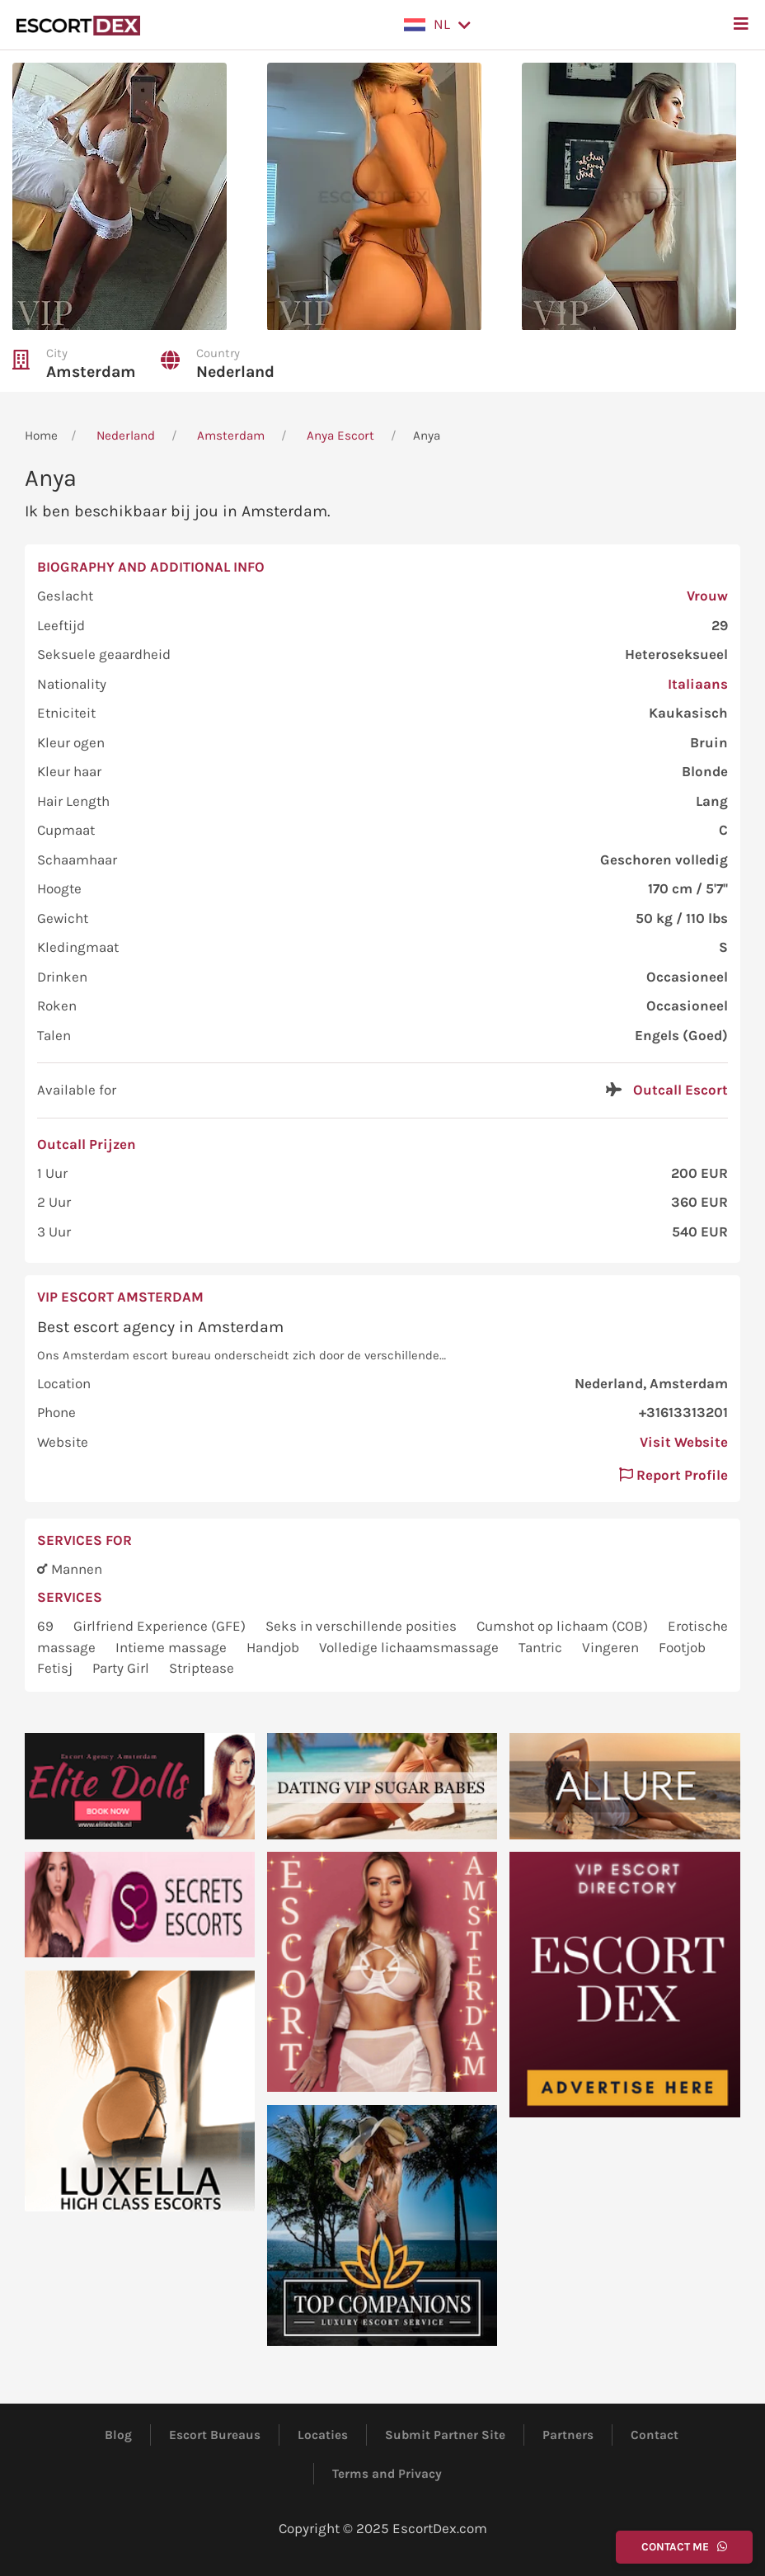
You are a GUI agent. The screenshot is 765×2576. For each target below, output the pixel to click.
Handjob (274, 1647)
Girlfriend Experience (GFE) (161, 1626)
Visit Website (684, 1442)
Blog (118, 2435)
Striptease (201, 1668)
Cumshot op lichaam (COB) (563, 1626)
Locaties (323, 2435)
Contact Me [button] (684, 2547)
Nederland (235, 371)
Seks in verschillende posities (362, 1626)
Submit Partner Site (445, 2435)
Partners (568, 2435)
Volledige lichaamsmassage (410, 1647)
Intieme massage (172, 1647)
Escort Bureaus (214, 2435)
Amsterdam (91, 371)
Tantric (542, 1647)
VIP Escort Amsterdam (120, 1296)
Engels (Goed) (681, 1035)
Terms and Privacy (387, 2473)
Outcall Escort (680, 1089)
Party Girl (122, 1668)
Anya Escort (340, 435)
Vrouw (707, 595)
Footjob (682, 1647)
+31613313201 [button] (683, 1412)
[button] (437, 24)
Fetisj (56, 1668)
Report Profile (673, 1475)
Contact (654, 2435)
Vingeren (612, 1647)
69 (47, 1626)
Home (41, 435)
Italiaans (698, 684)
